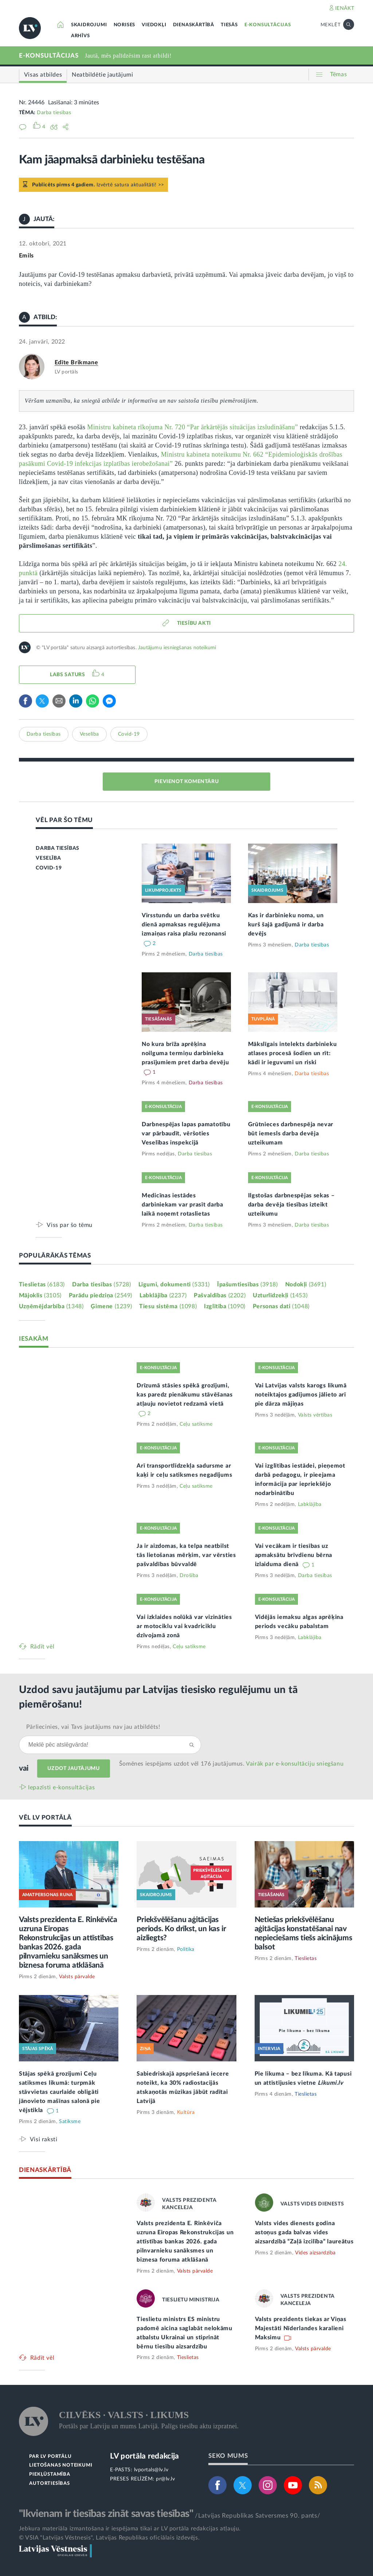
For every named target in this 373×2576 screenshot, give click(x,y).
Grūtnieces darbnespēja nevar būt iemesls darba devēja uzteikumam (291, 1134)
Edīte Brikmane (76, 362)
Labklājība (163, 1295)
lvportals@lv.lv (151, 2469)
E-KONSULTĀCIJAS (267, 25)
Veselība (89, 734)
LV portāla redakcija (144, 2456)
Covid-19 (129, 734)
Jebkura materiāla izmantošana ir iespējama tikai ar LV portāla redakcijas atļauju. (130, 2529)
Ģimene (111, 1306)
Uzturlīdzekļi (280, 1295)
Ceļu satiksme (196, 1424)
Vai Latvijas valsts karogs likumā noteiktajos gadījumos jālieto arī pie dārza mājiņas (301, 1395)
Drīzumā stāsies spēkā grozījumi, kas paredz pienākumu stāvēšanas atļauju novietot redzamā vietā (185, 1395)
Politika (186, 1949)
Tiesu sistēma (168, 1306)
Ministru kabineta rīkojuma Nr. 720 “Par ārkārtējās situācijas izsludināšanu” (192, 427)
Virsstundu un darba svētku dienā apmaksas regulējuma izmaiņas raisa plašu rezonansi (184, 925)
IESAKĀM (33, 1339)
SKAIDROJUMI (89, 25)
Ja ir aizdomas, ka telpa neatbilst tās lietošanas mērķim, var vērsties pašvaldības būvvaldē (186, 1555)
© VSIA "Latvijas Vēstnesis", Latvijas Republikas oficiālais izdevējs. (109, 2538)
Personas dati (281, 1306)
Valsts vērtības (315, 1415)
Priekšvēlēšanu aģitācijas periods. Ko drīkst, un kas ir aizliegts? (181, 1929)
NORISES (125, 25)
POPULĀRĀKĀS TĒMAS (55, 1255)
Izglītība (225, 1306)
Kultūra (186, 2112)
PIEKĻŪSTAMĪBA (49, 2474)
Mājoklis (40, 1295)
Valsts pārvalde (77, 1976)
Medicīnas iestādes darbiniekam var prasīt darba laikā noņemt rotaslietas (182, 1205)
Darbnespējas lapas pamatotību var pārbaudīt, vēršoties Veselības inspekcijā (186, 1134)
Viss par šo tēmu (70, 1225)
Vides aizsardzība (315, 2252)
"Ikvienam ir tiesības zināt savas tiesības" (106, 2514)
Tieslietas (42, 1284)
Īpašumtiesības (247, 1284)
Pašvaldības (220, 1295)
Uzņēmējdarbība (51, 1306)
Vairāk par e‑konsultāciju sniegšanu (294, 1764)
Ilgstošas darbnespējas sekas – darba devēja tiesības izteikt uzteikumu (291, 1205)
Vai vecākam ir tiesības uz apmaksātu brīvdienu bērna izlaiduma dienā (294, 1555)
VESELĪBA (48, 858)
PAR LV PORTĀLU (50, 2456)
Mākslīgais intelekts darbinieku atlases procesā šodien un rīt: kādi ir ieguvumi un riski (292, 1053)
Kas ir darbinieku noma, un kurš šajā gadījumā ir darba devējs (286, 925)
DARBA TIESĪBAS (57, 848)
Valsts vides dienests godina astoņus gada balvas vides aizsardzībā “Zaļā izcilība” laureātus (304, 2232)
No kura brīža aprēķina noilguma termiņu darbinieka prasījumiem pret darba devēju (185, 1053)
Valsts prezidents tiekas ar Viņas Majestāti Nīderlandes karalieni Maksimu (300, 2328)
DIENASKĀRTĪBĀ (193, 25)
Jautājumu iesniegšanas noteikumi (177, 647)
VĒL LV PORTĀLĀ (45, 1817)
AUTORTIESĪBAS (49, 2483)
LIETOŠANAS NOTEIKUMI (60, 2465)
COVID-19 (49, 868)
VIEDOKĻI (154, 25)
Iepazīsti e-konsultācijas (61, 1787)
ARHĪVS (80, 36)
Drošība (189, 1575)
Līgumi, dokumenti (174, 1284)
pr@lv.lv (165, 2479)
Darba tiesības (54, 112)
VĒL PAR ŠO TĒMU (64, 820)
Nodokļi (305, 1284)
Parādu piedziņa (100, 1295)
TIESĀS (229, 25)
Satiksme (70, 2121)
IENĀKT (344, 8)
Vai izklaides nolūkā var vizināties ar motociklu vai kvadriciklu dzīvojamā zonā (184, 1626)
